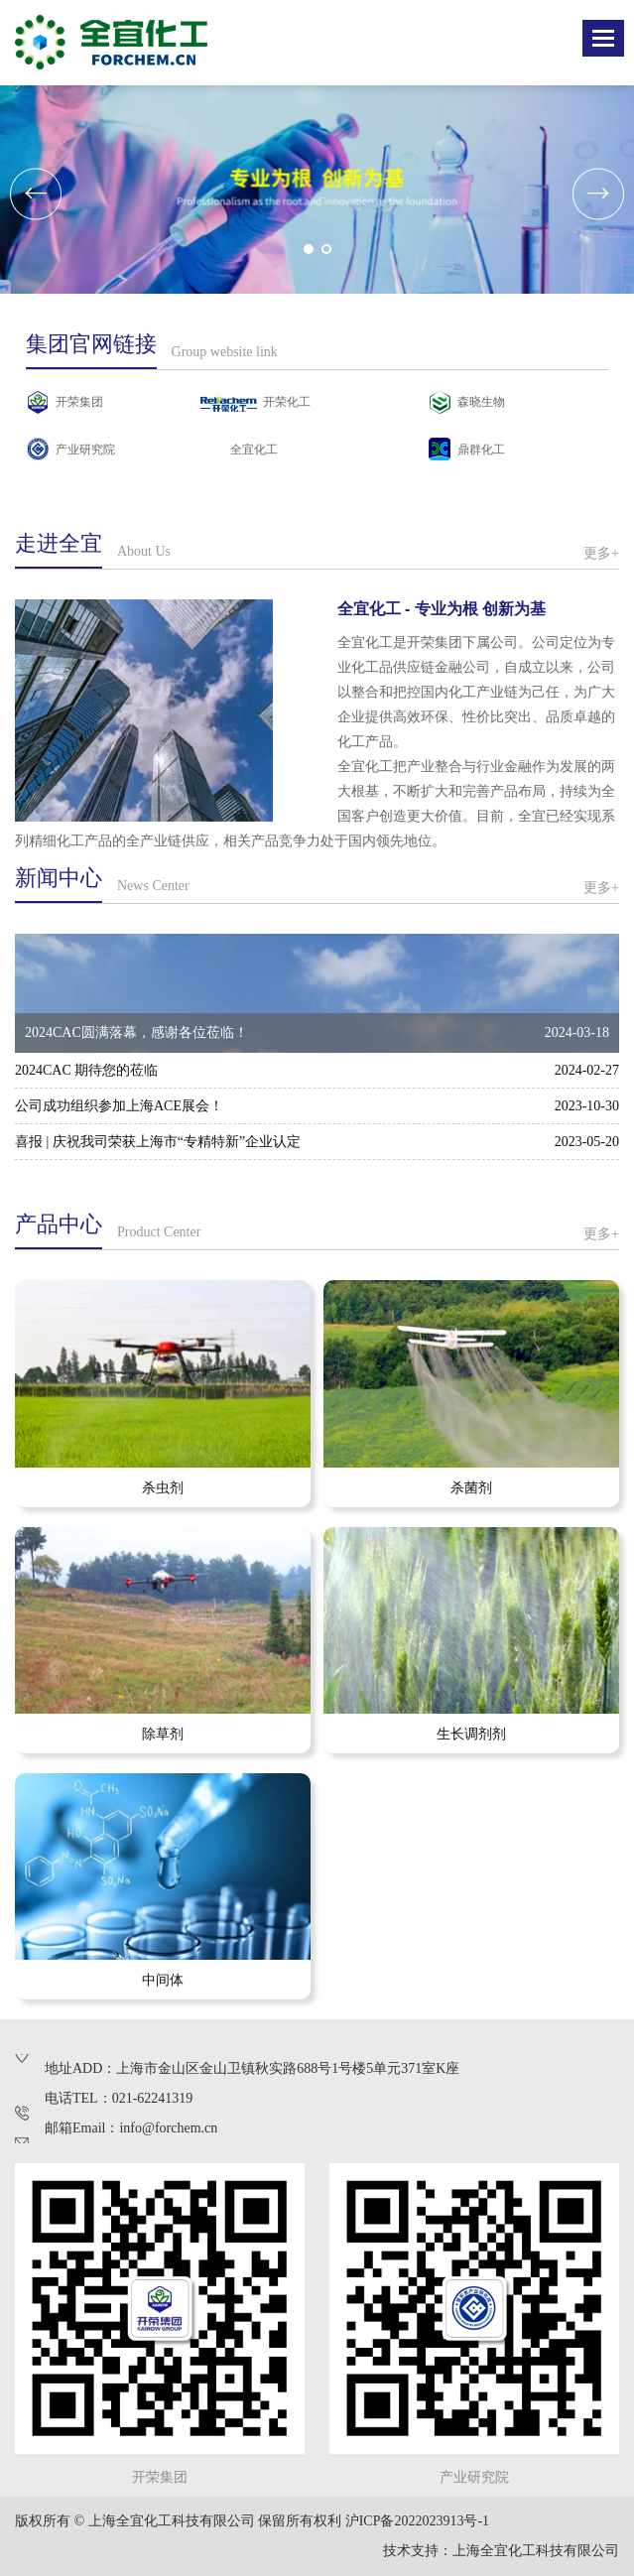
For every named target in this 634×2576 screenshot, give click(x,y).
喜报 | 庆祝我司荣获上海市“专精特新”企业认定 (158, 1141)
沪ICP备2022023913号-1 (417, 2520)
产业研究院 (85, 449)
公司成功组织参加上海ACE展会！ (119, 1105)
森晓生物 (481, 402)
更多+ (601, 553)
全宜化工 (254, 449)
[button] (309, 249)
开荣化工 (287, 402)
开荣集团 (79, 402)
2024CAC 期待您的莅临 (86, 1070)
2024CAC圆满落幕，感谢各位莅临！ (141, 1032)
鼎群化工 (481, 449)
